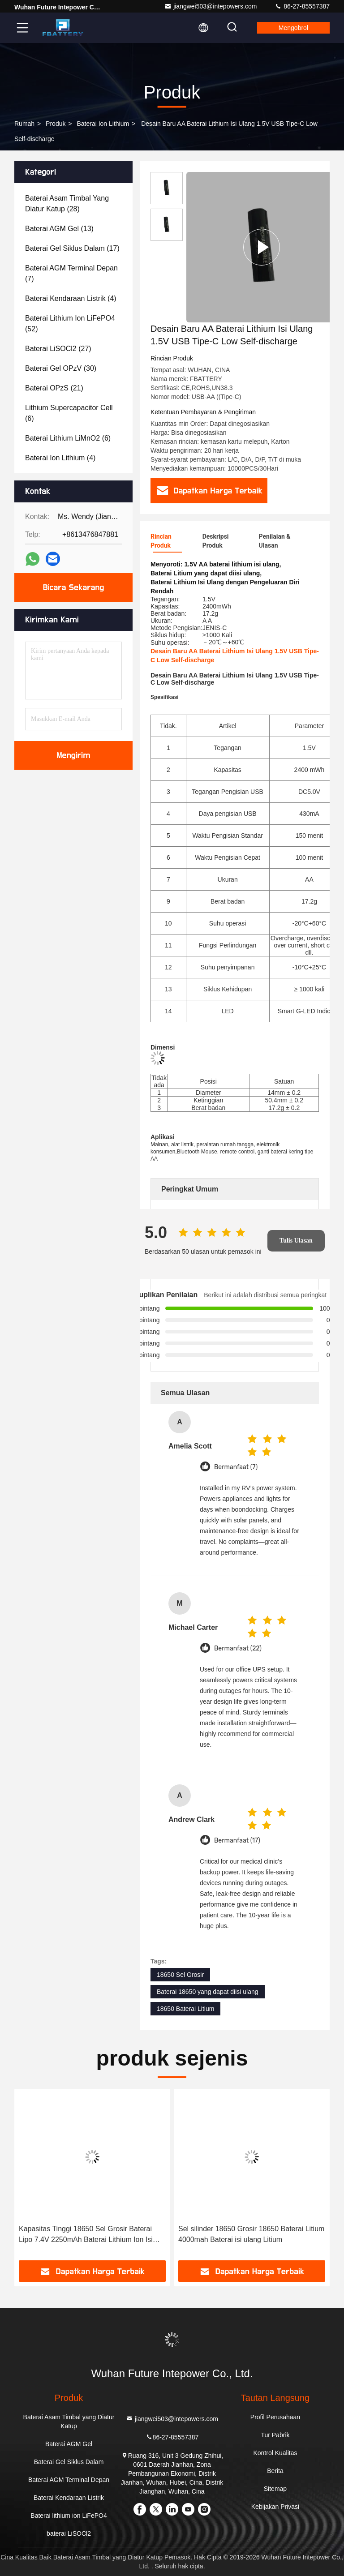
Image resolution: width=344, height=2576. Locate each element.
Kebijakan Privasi (275, 2506)
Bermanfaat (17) (237, 1840)
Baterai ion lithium (103, 123)
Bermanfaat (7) (236, 1467)
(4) (70, 298)
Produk (55, 123)
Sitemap (275, 2488)
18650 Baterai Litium (185, 2008)
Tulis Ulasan (296, 1240)
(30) (60, 368)
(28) (67, 203)
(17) (72, 248)
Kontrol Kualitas (275, 2452)
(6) (69, 413)
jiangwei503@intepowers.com (210, 6)
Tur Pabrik (275, 2435)
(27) (58, 348)
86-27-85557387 (302, 6)
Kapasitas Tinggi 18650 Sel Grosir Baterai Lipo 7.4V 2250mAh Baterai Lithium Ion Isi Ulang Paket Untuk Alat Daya (86, 2235)
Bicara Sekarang (73, 587)
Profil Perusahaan (275, 2417)
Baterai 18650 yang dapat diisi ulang (207, 1991)
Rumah (24, 123)
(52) (70, 323)
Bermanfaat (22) (238, 1648)
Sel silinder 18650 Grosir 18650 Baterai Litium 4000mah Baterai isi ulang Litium (251, 2234)
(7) (71, 273)
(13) (59, 228)
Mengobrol (293, 27)
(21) (54, 388)
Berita (275, 2470)
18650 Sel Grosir (180, 1974)
